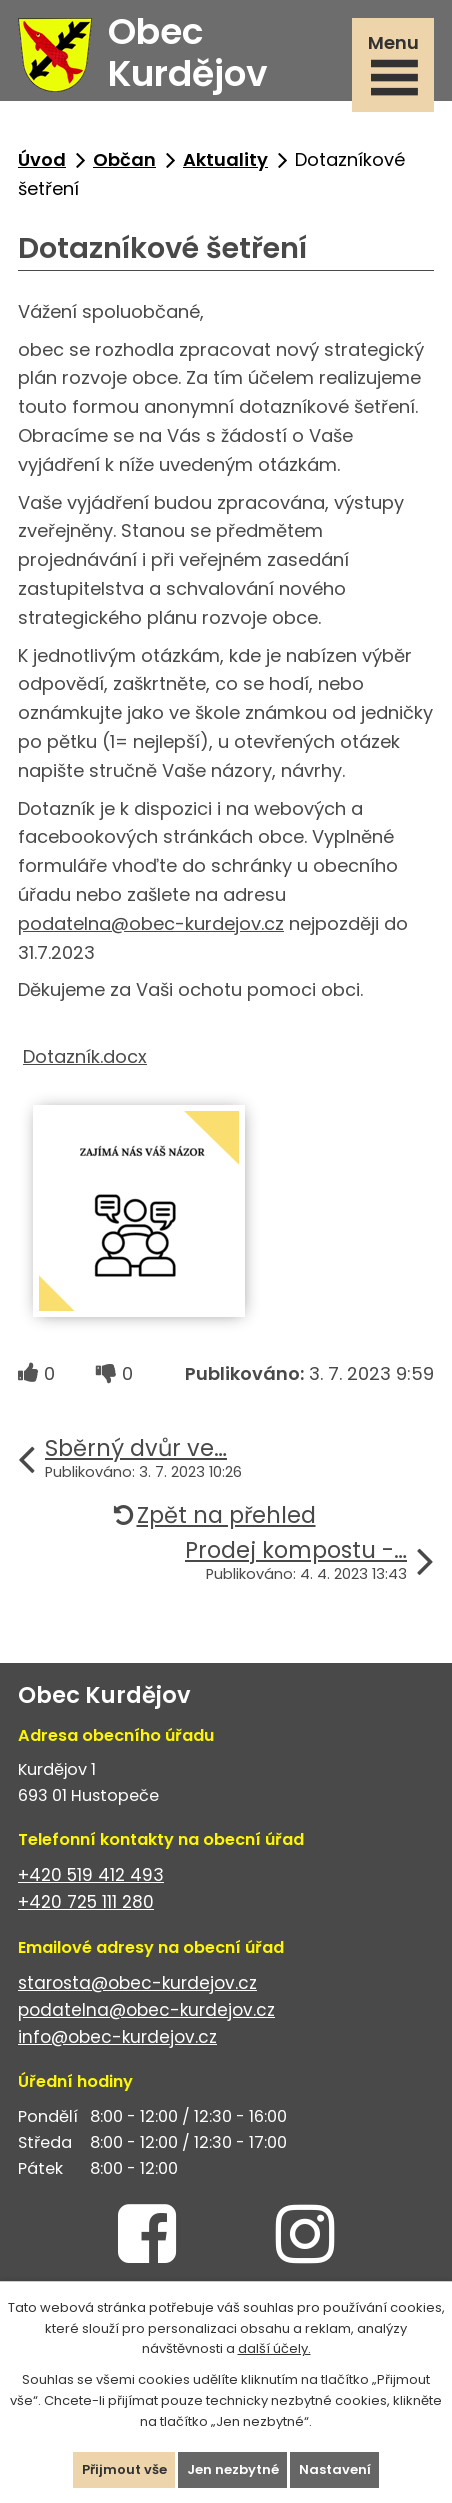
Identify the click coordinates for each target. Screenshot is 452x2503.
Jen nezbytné (233, 2469)
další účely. (274, 2348)
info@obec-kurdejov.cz (117, 2037)
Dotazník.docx (85, 1056)
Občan (124, 159)
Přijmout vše (124, 2469)
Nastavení (335, 2469)
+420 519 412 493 (91, 1875)
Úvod (42, 159)
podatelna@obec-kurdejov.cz (151, 923)
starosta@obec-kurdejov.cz (137, 1983)
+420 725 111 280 (86, 1902)
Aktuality (225, 159)
